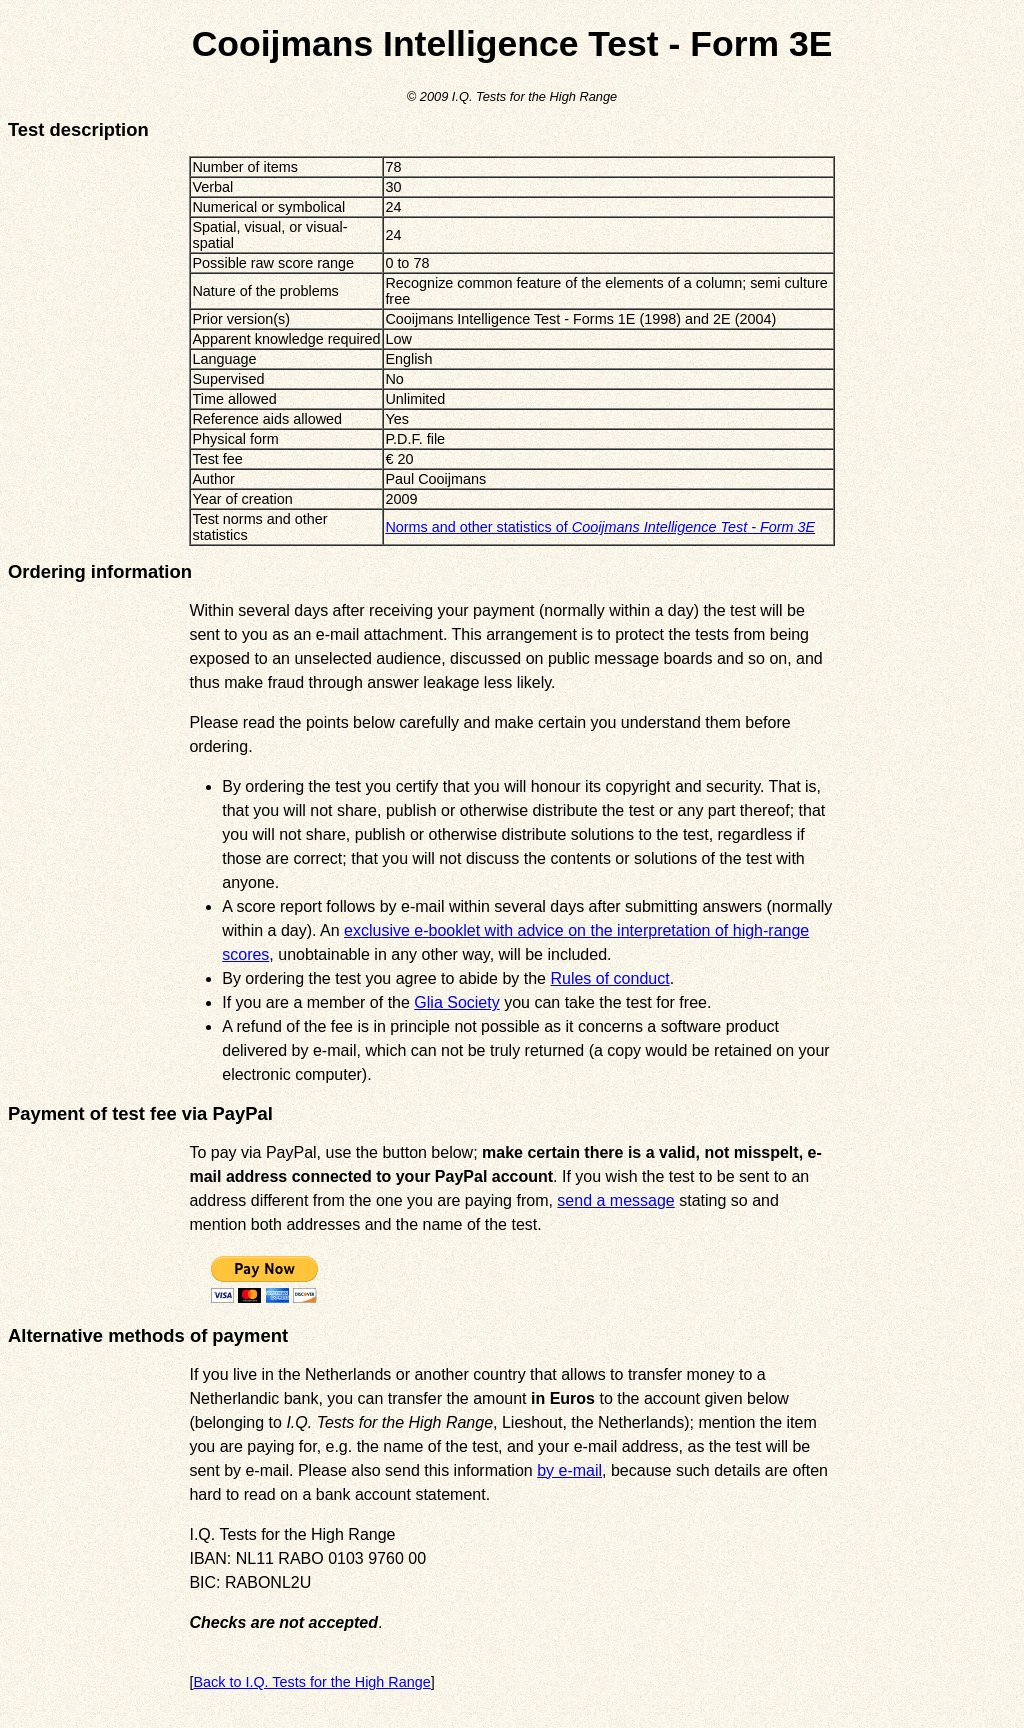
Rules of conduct (609, 978)
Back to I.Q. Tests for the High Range (311, 1682)
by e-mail (569, 1470)
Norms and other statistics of (600, 527)
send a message (615, 1200)
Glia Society (456, 1002)
